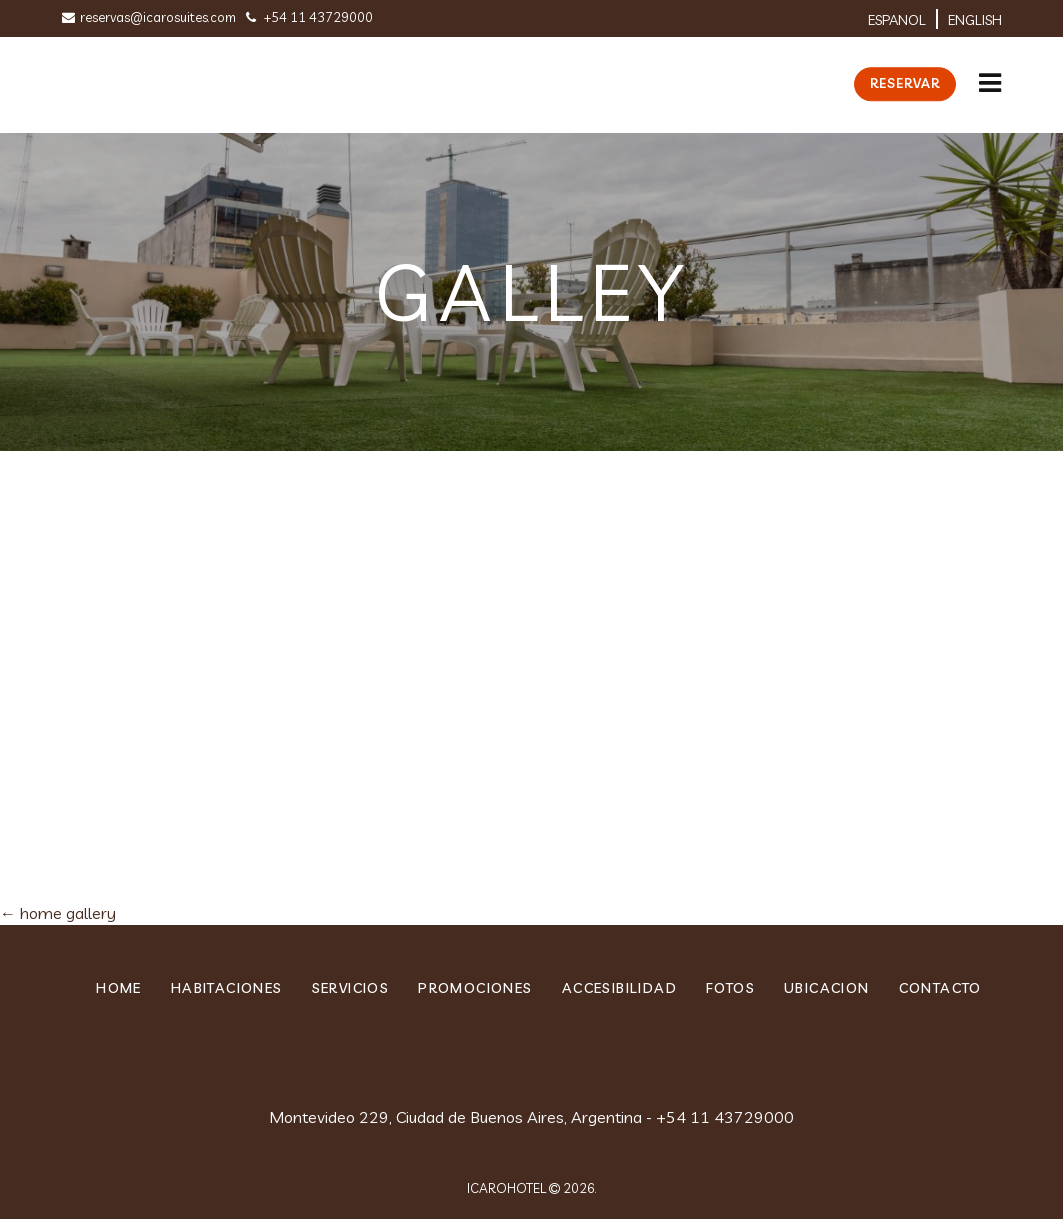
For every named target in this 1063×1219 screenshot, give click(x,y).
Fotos (730, 988)
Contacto (940, 988)
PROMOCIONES (475, 988)
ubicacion (827, 988)
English (975, 20)
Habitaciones (227, 988)
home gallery (58, 913)
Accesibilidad (619, 988)
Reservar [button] (905, 83)
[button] (990, 74)
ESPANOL (897, 20)
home (119, 988)
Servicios (351, 988)
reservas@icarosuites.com (149, 17)
